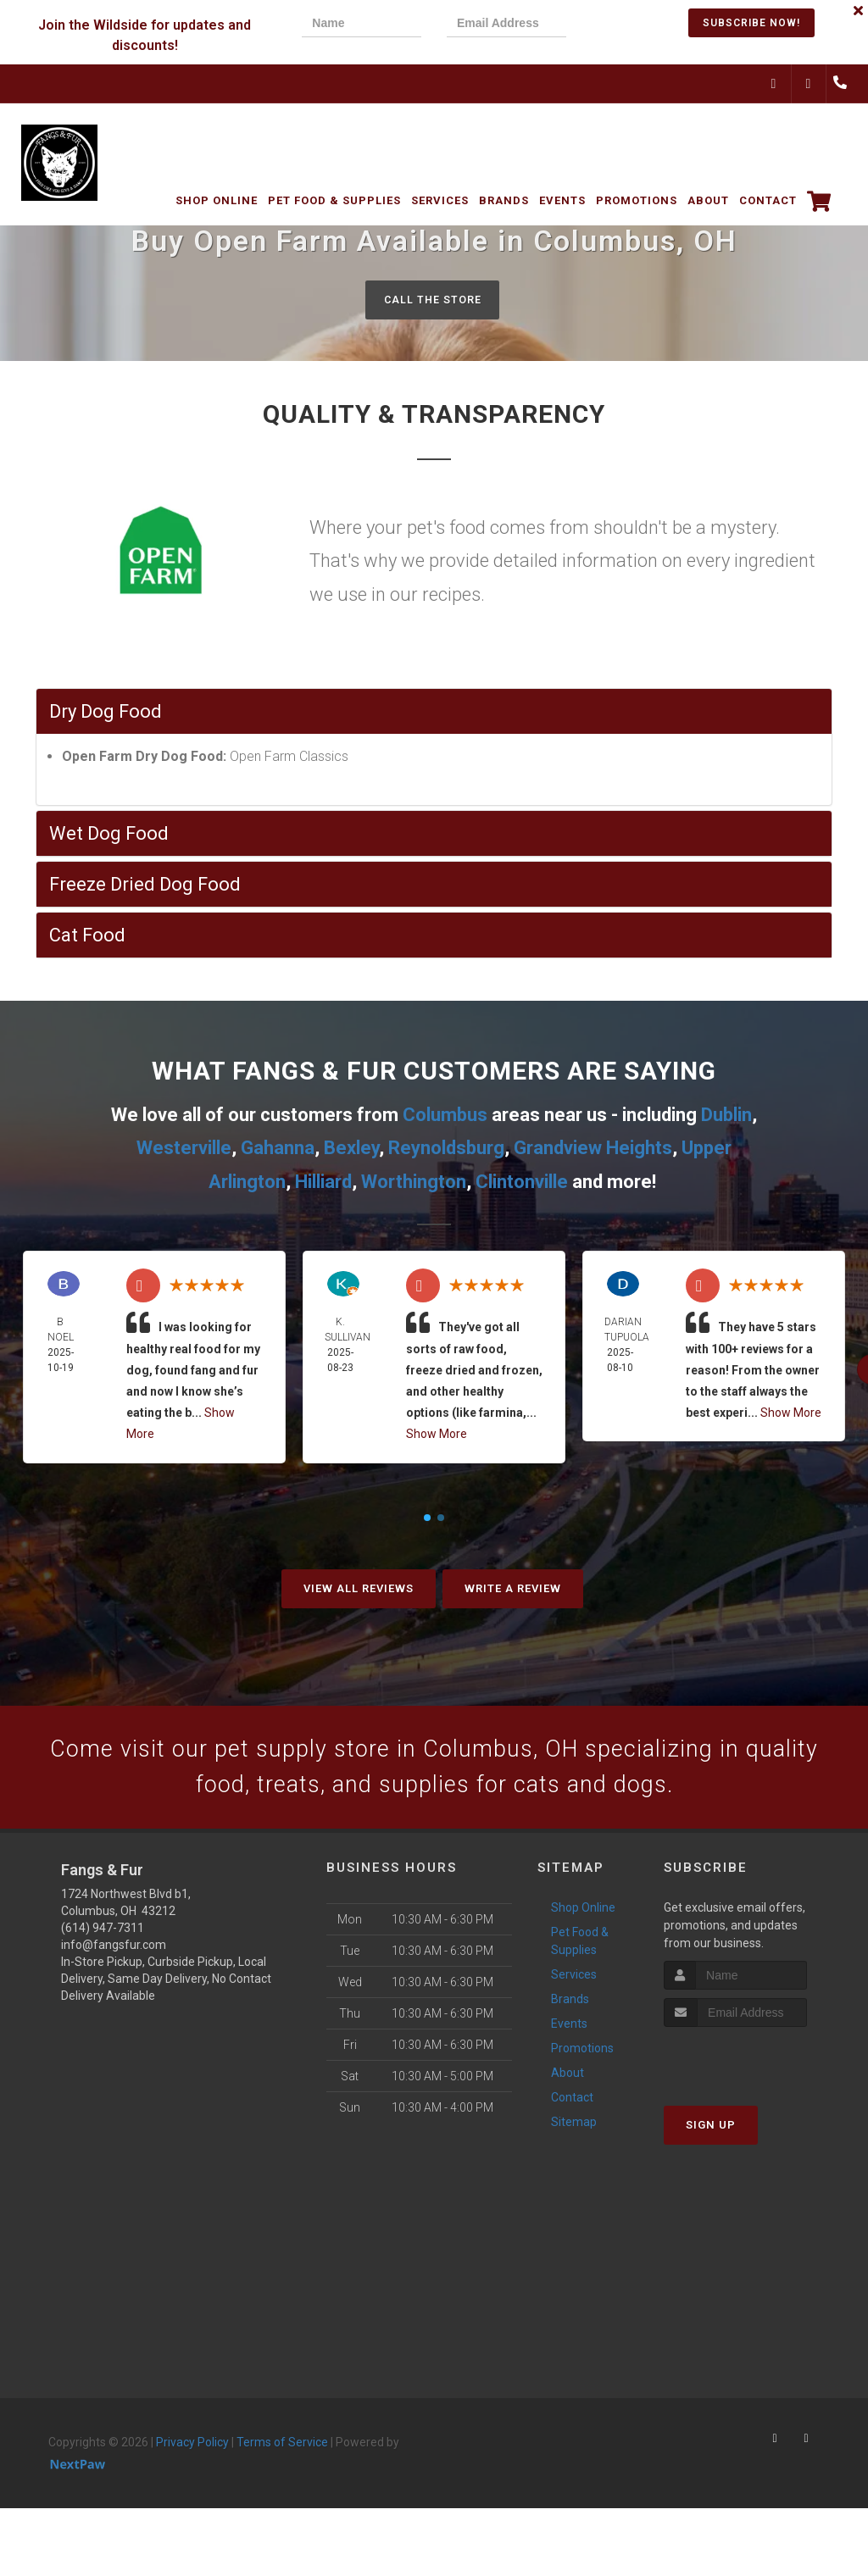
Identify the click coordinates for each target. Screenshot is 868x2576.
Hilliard (323, 1182)
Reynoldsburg (446, 1148)
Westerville (183, 1148)
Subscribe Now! (751, 23)
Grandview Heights (593, 1148)
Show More (436, 1435)
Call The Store (431, 299)
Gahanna (277, 1148)
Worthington (413, 1182)
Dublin (726, 1115)
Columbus (445, 1115)
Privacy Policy (192, 2452)
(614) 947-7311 (102, 1938)
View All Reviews (358, 1589)
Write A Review (513, 1589)
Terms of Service (282, 2452)
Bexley (351, 1148)
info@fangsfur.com (113, 1955)
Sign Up (711, 2134)
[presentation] (649, 25)
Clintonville (522, 1182)
